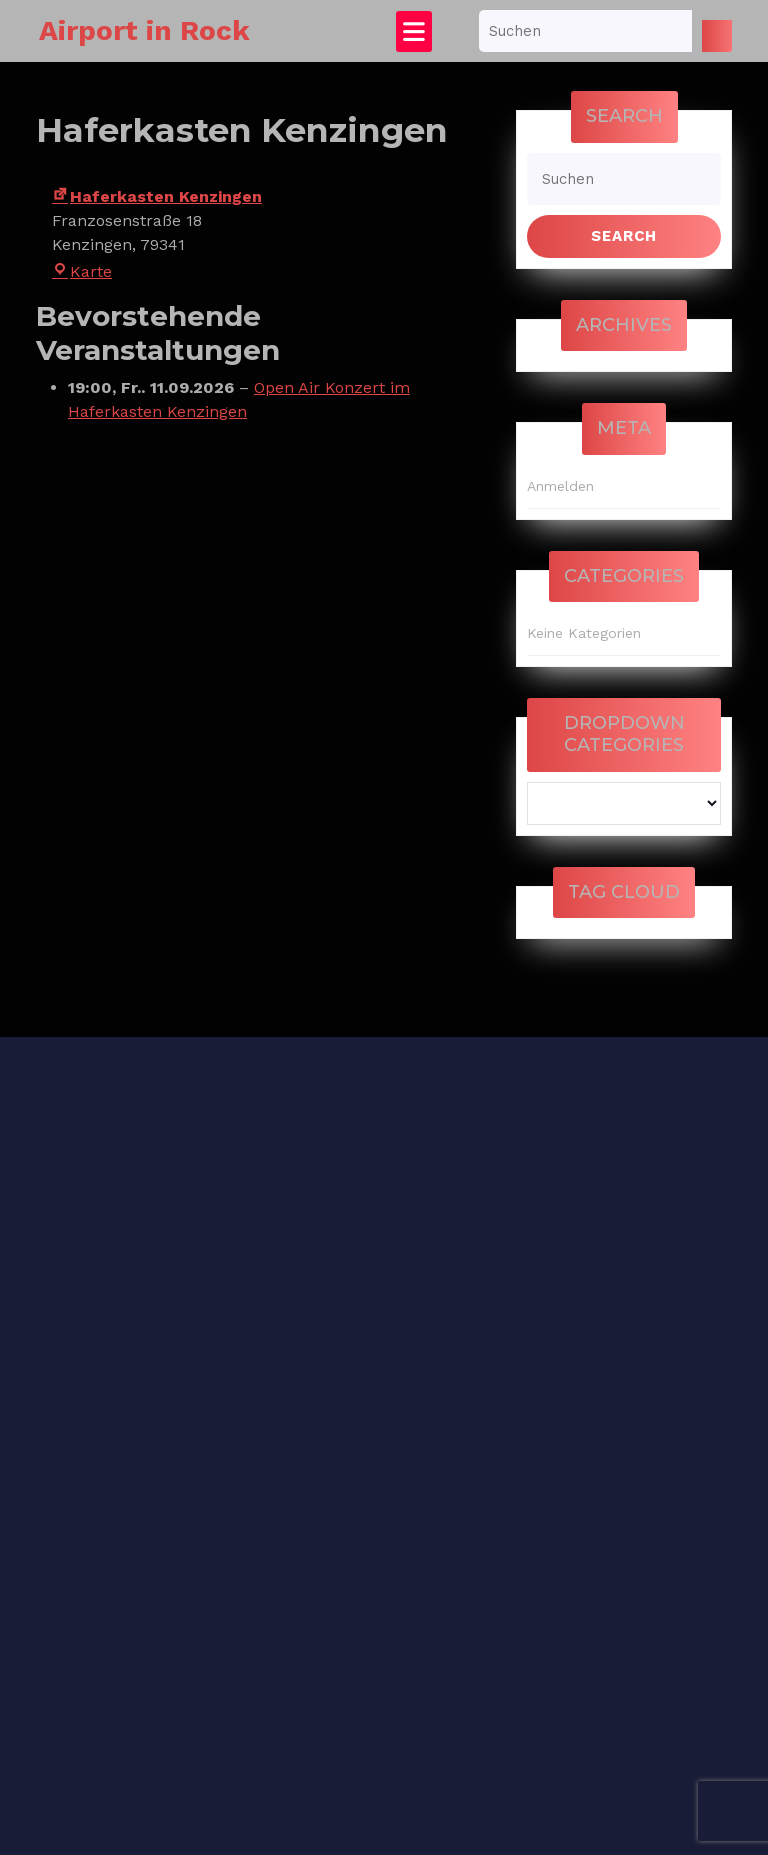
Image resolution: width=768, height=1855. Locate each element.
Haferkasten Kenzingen (157, 196)
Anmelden (560, 486)
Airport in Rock (144, 30)
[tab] (414, 31)
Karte (82, 271)
